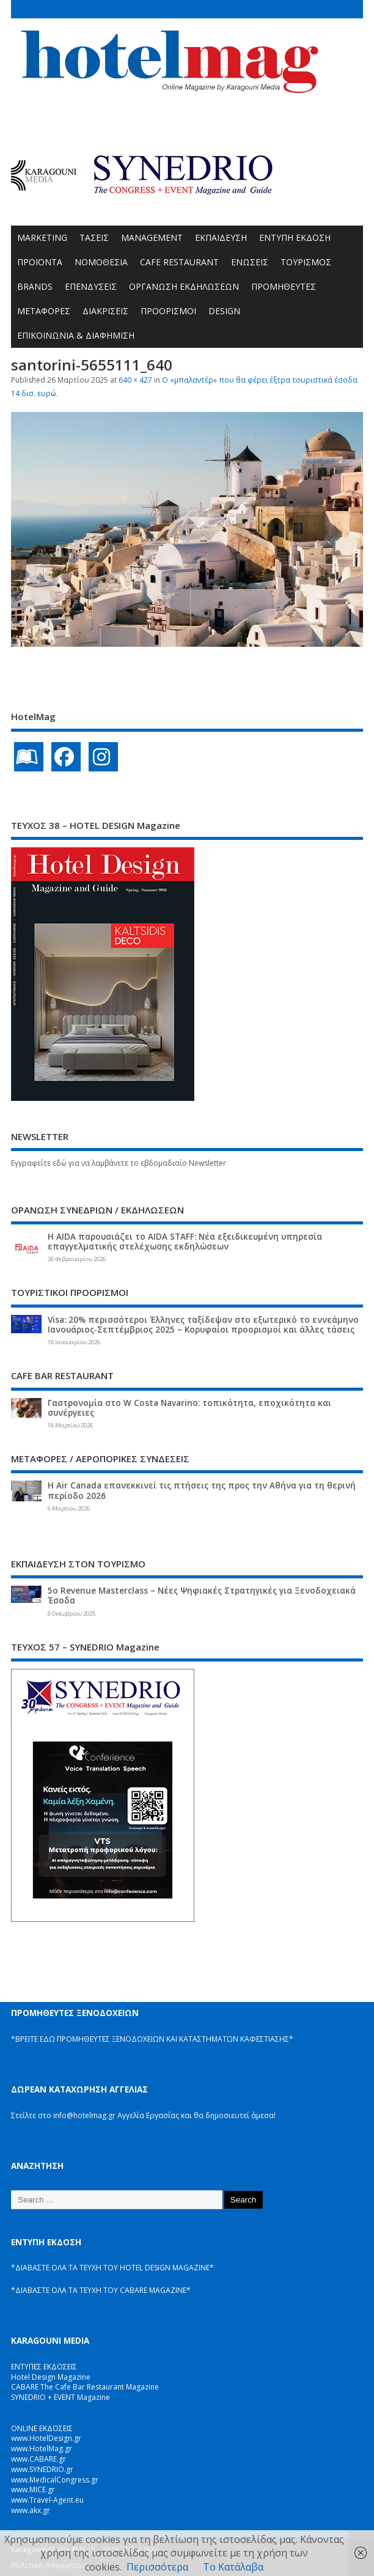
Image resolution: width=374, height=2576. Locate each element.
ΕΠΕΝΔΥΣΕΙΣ (91, 286)
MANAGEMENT (152, 237)
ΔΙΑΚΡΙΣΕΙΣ (105, 311)
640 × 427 (135, 380)
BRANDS (35, 286)
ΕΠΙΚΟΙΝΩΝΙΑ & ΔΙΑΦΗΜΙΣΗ (75, 335)
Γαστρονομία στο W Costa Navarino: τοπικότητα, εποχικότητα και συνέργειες (189, 1407)
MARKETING (42, 237)
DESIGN (224, 311)
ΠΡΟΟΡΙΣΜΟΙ (168, 311)
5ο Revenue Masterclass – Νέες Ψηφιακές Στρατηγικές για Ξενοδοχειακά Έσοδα (202, 1595)
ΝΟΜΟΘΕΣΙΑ (101, 262)
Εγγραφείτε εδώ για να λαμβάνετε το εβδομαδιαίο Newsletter (118, 1163)
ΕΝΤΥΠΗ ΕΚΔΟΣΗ (295, 237)
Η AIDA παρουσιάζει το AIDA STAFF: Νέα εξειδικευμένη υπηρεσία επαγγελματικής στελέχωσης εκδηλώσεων (185, 1241)
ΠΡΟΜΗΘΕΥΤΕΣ (283, 286)
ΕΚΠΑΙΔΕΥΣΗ (221, 237)
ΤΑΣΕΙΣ (94, 237)
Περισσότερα (157, 2567)
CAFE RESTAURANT (179, 262)
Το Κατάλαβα (233, 2567)
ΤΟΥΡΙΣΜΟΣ (305, 262)
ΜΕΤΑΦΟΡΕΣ (43, 311)
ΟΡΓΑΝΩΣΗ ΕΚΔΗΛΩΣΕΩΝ (184, 286)
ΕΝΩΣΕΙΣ (249, 262)
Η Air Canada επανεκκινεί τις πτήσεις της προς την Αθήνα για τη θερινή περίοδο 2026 (202, 1490)
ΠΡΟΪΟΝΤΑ (39, 262)
